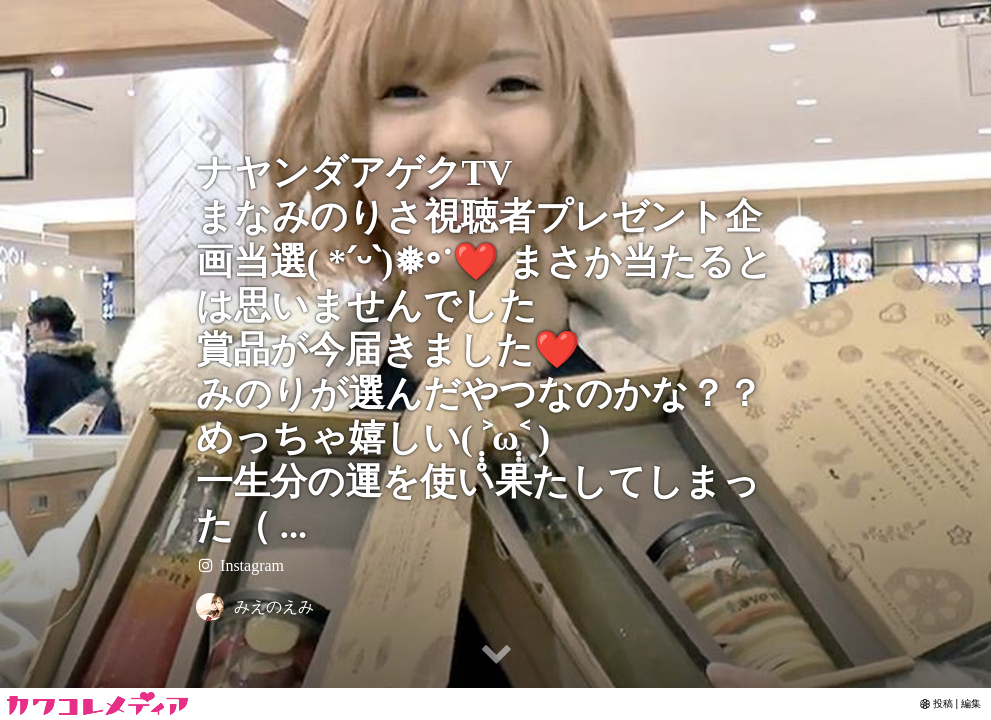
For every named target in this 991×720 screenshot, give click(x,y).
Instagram (240, 565)
